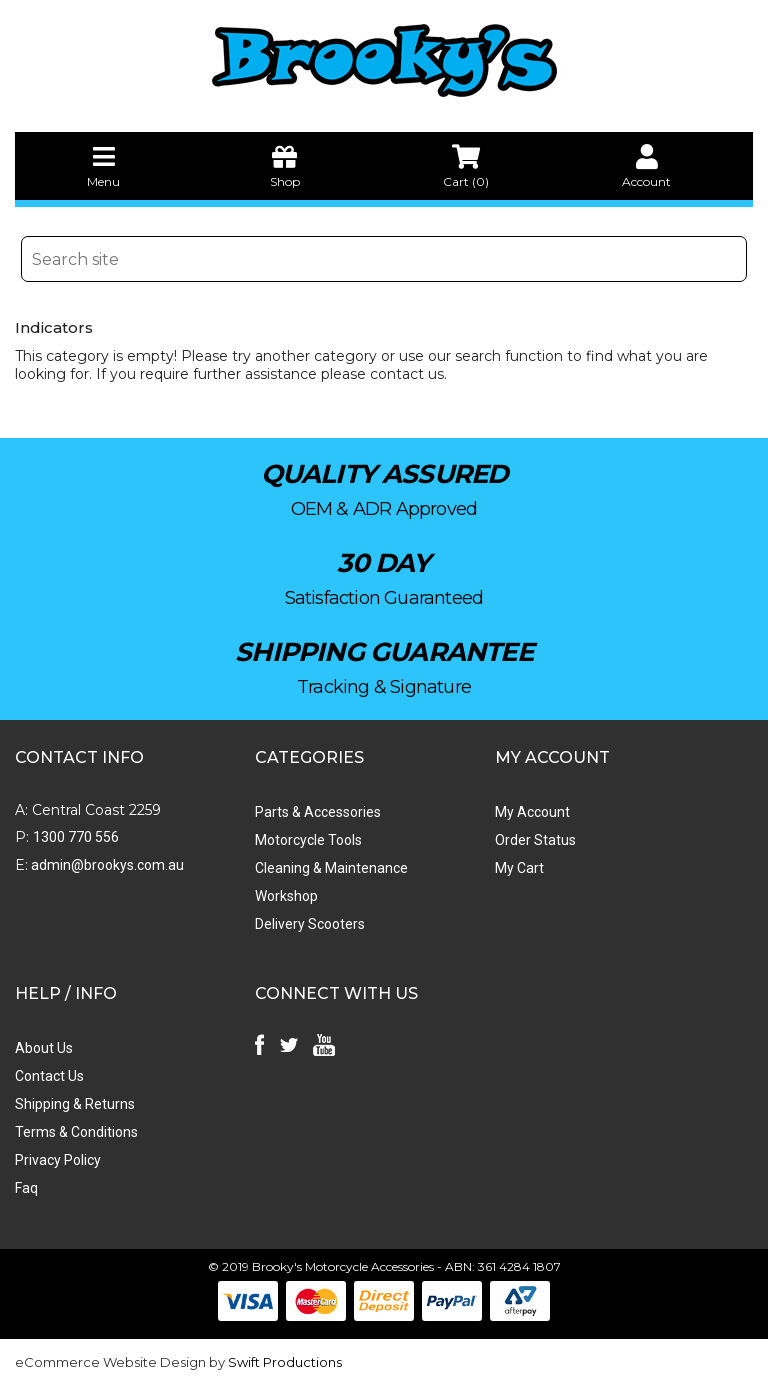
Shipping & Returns (75, 1104)
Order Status (535, 840)
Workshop (286, 896)
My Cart (519, 868)
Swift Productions (285, 1362)
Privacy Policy (58, 1160)
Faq (26, 1188)
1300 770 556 (76, 837)
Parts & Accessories (318, 812)
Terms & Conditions (76, 1132)
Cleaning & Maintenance (331, 868)
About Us (44, 1048)
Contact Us (49, 1076)
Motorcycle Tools (308, 840)
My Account (532, 812)
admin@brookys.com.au (106, 865)
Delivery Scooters (310, 924)
